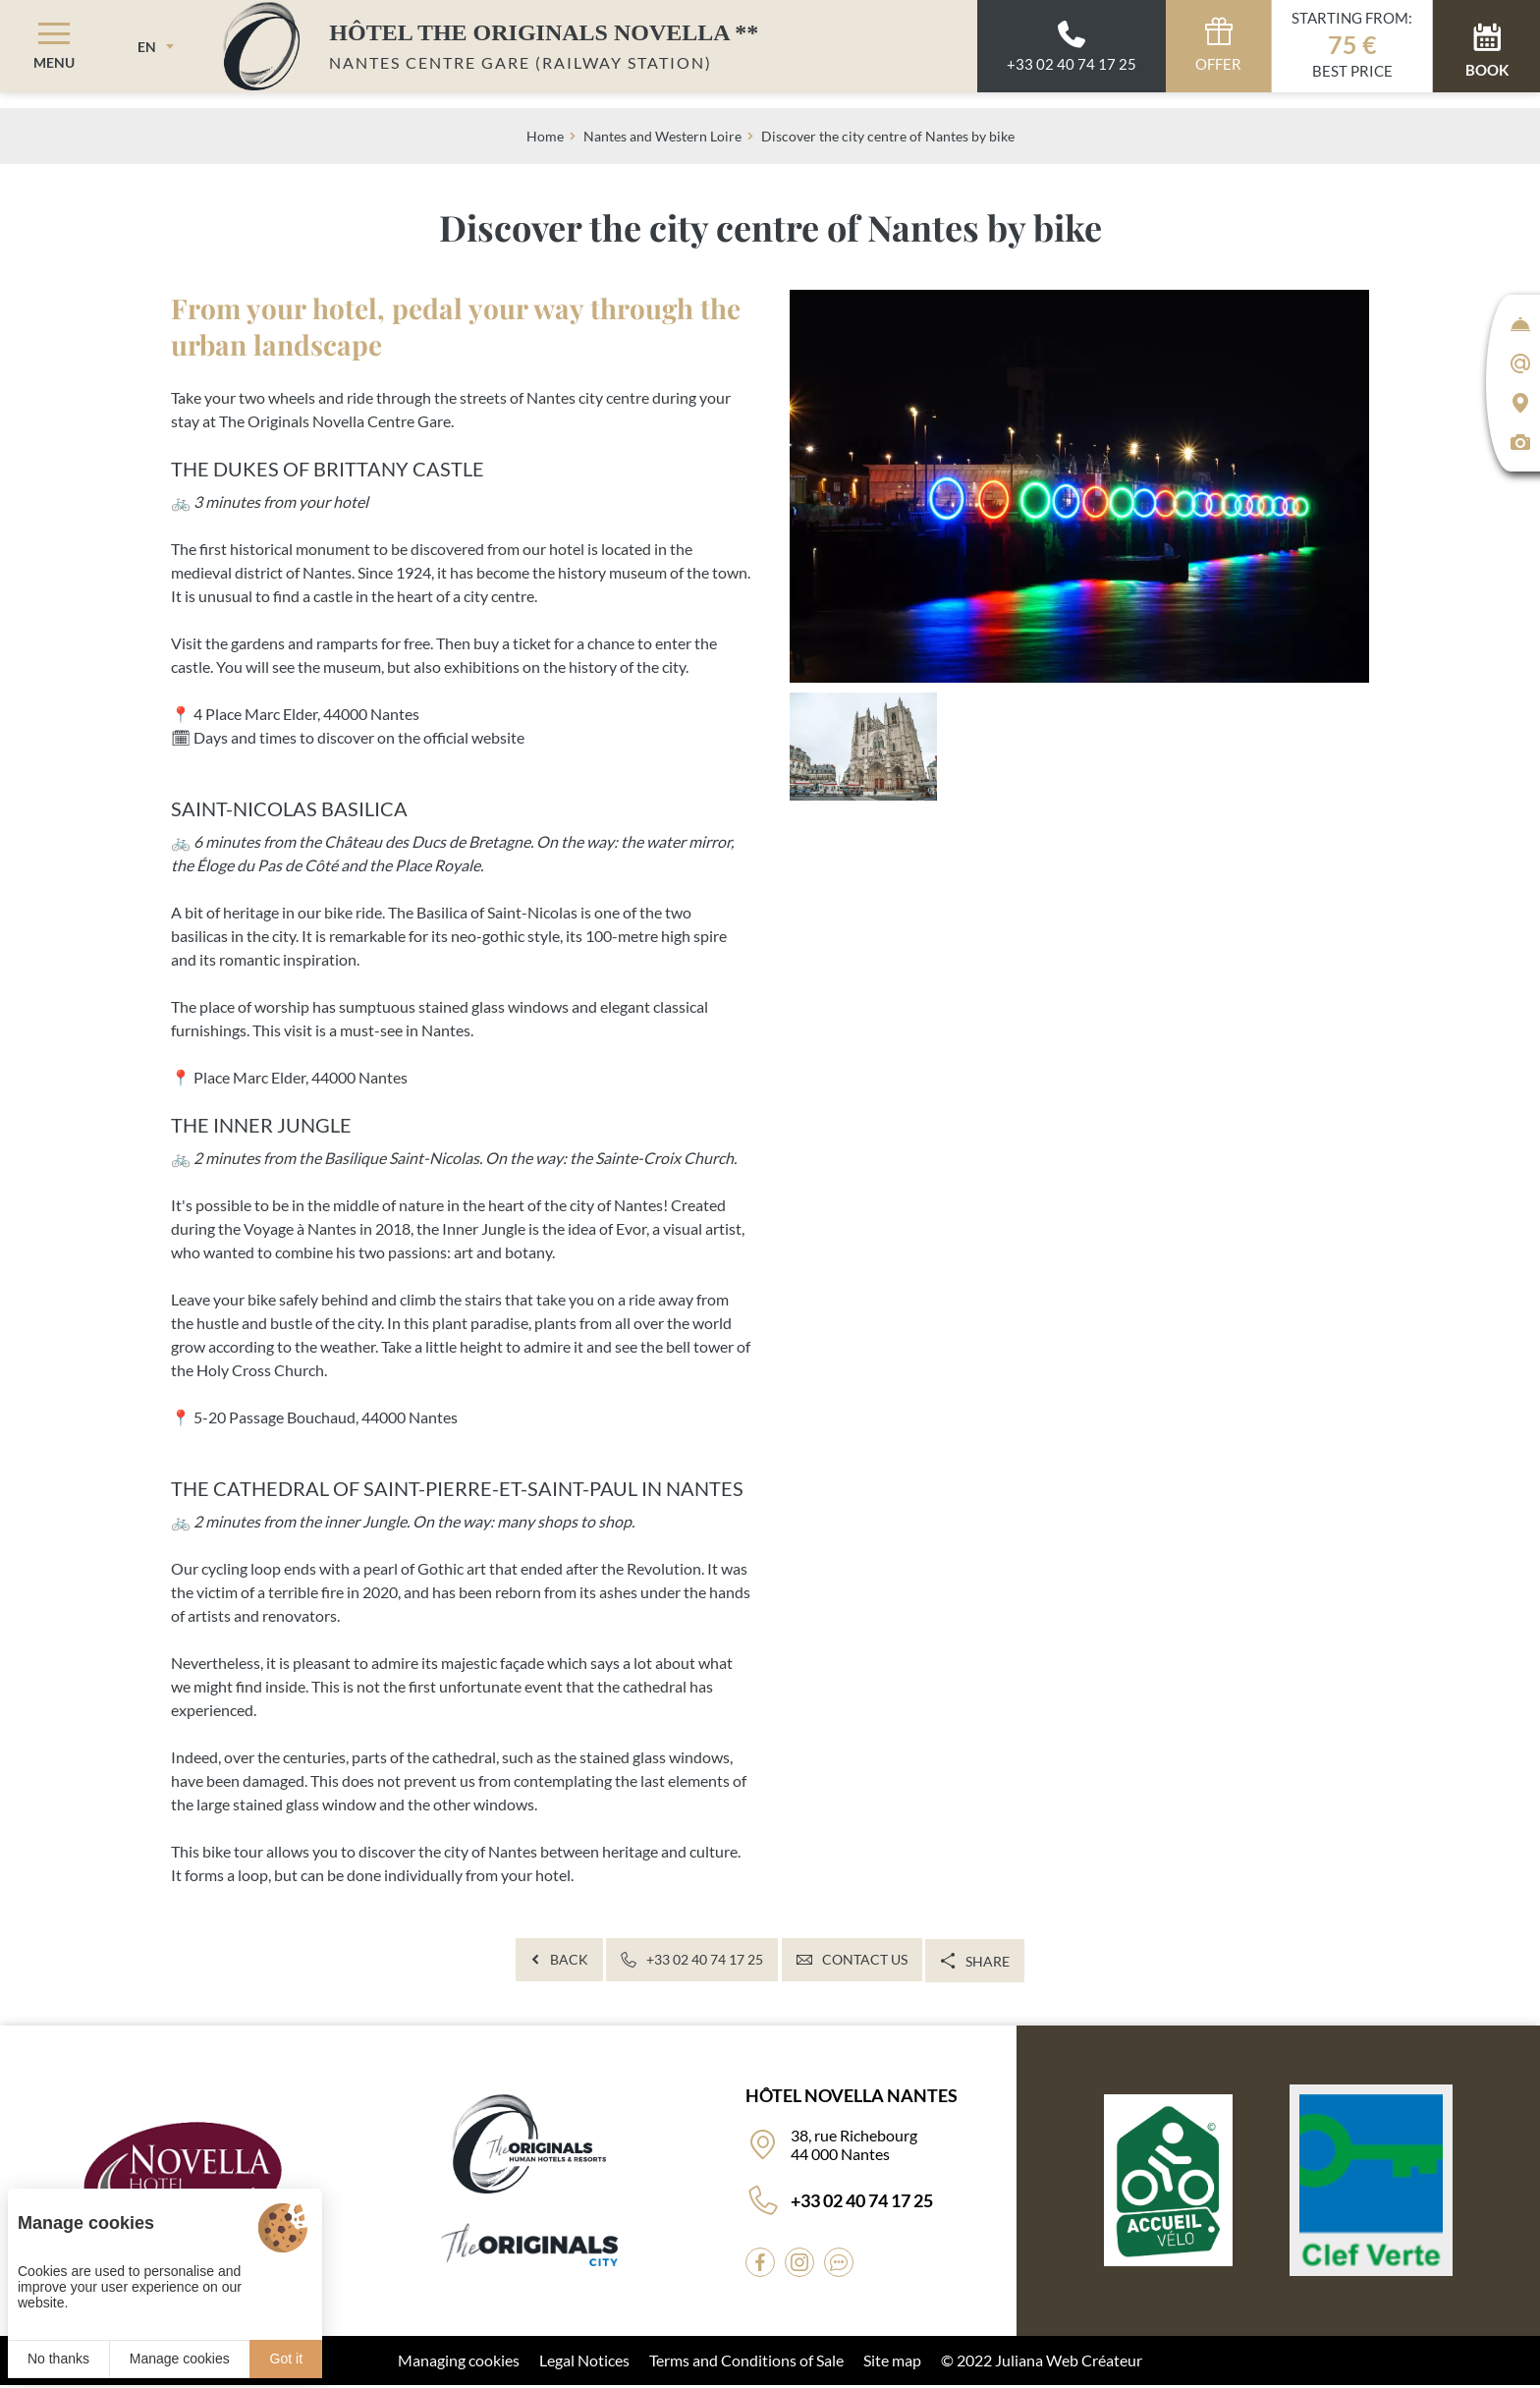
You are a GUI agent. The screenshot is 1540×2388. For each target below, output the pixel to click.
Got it (286, 2358)
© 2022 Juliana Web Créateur (1041, 2363)
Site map (892, 2363)
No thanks (58, 2358)
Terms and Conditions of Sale (746, 2363)
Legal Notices (584, 2363)
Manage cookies (180, 2358)
